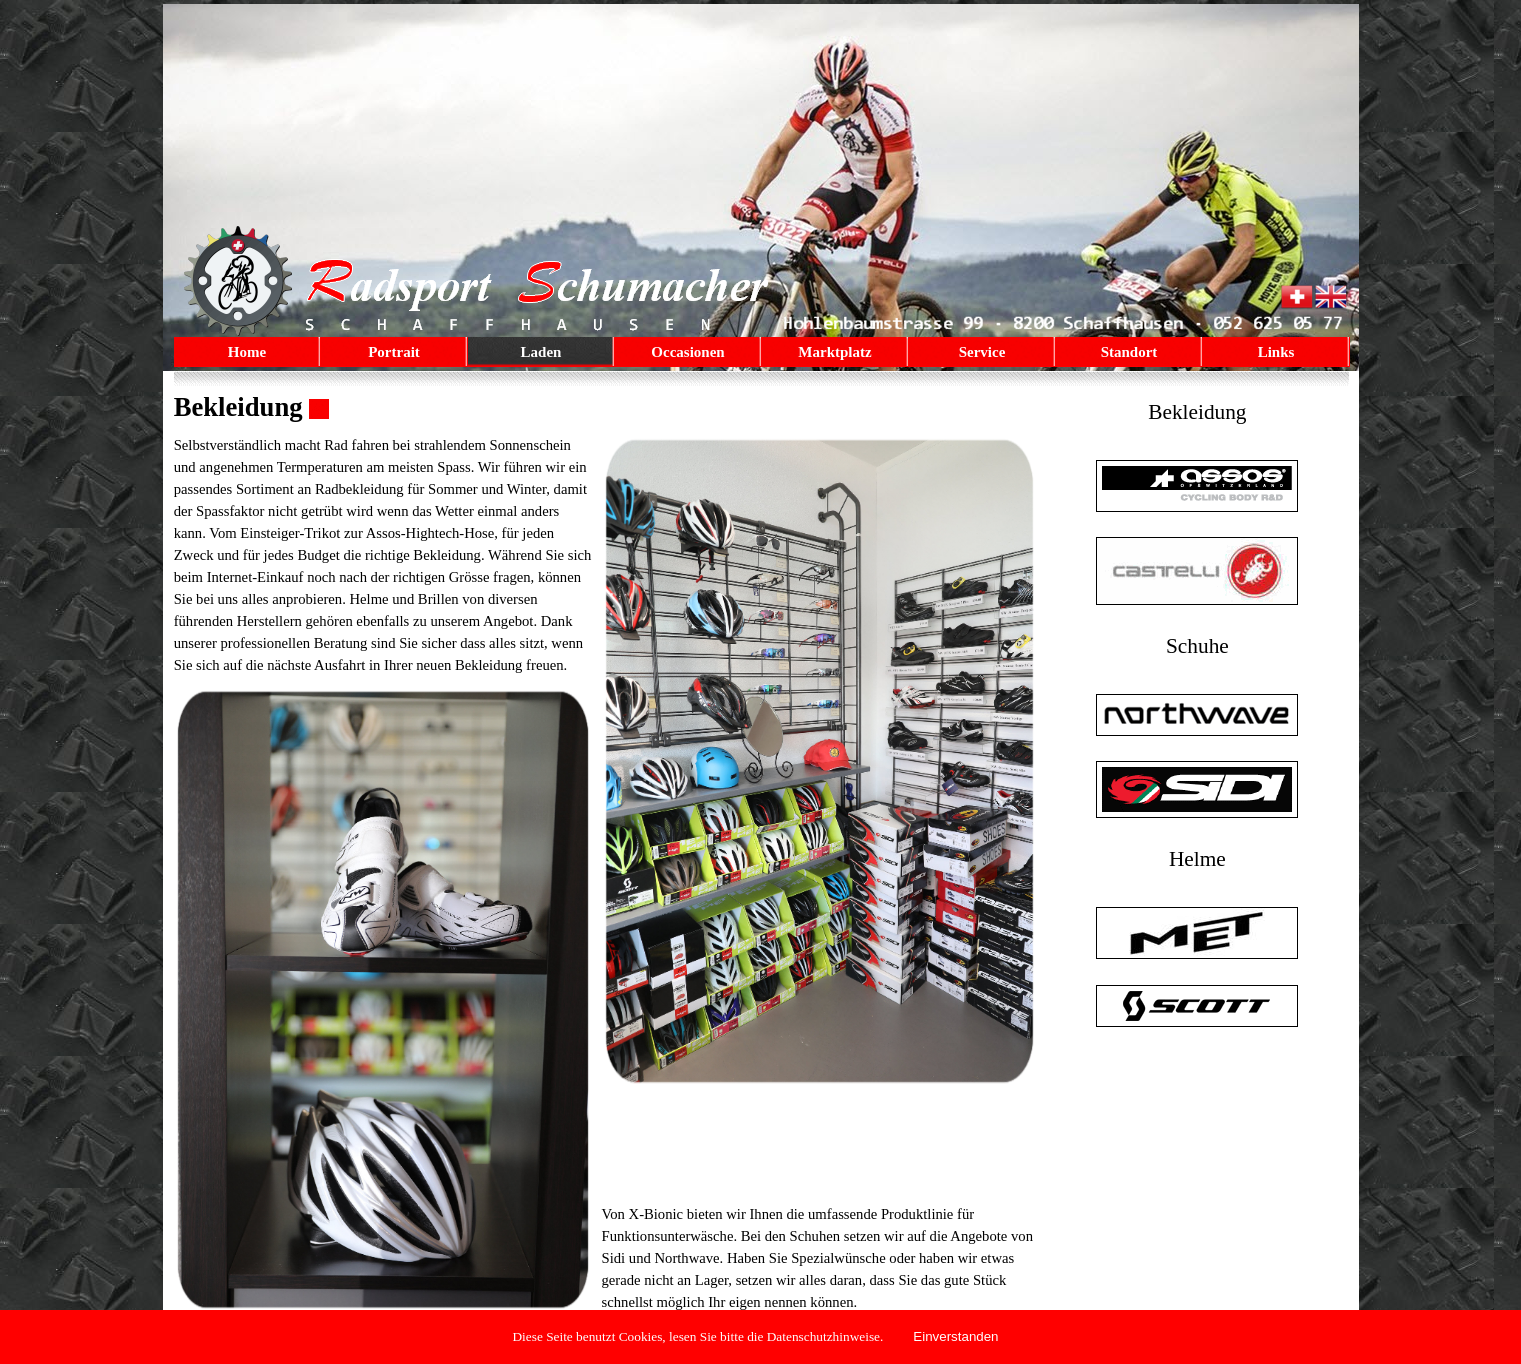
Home (247, 352)
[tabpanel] (606, 407)
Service (982, 352)
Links (1276, 352)
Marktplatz (834, 352)
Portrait (394, 352)
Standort (1129, 352)
